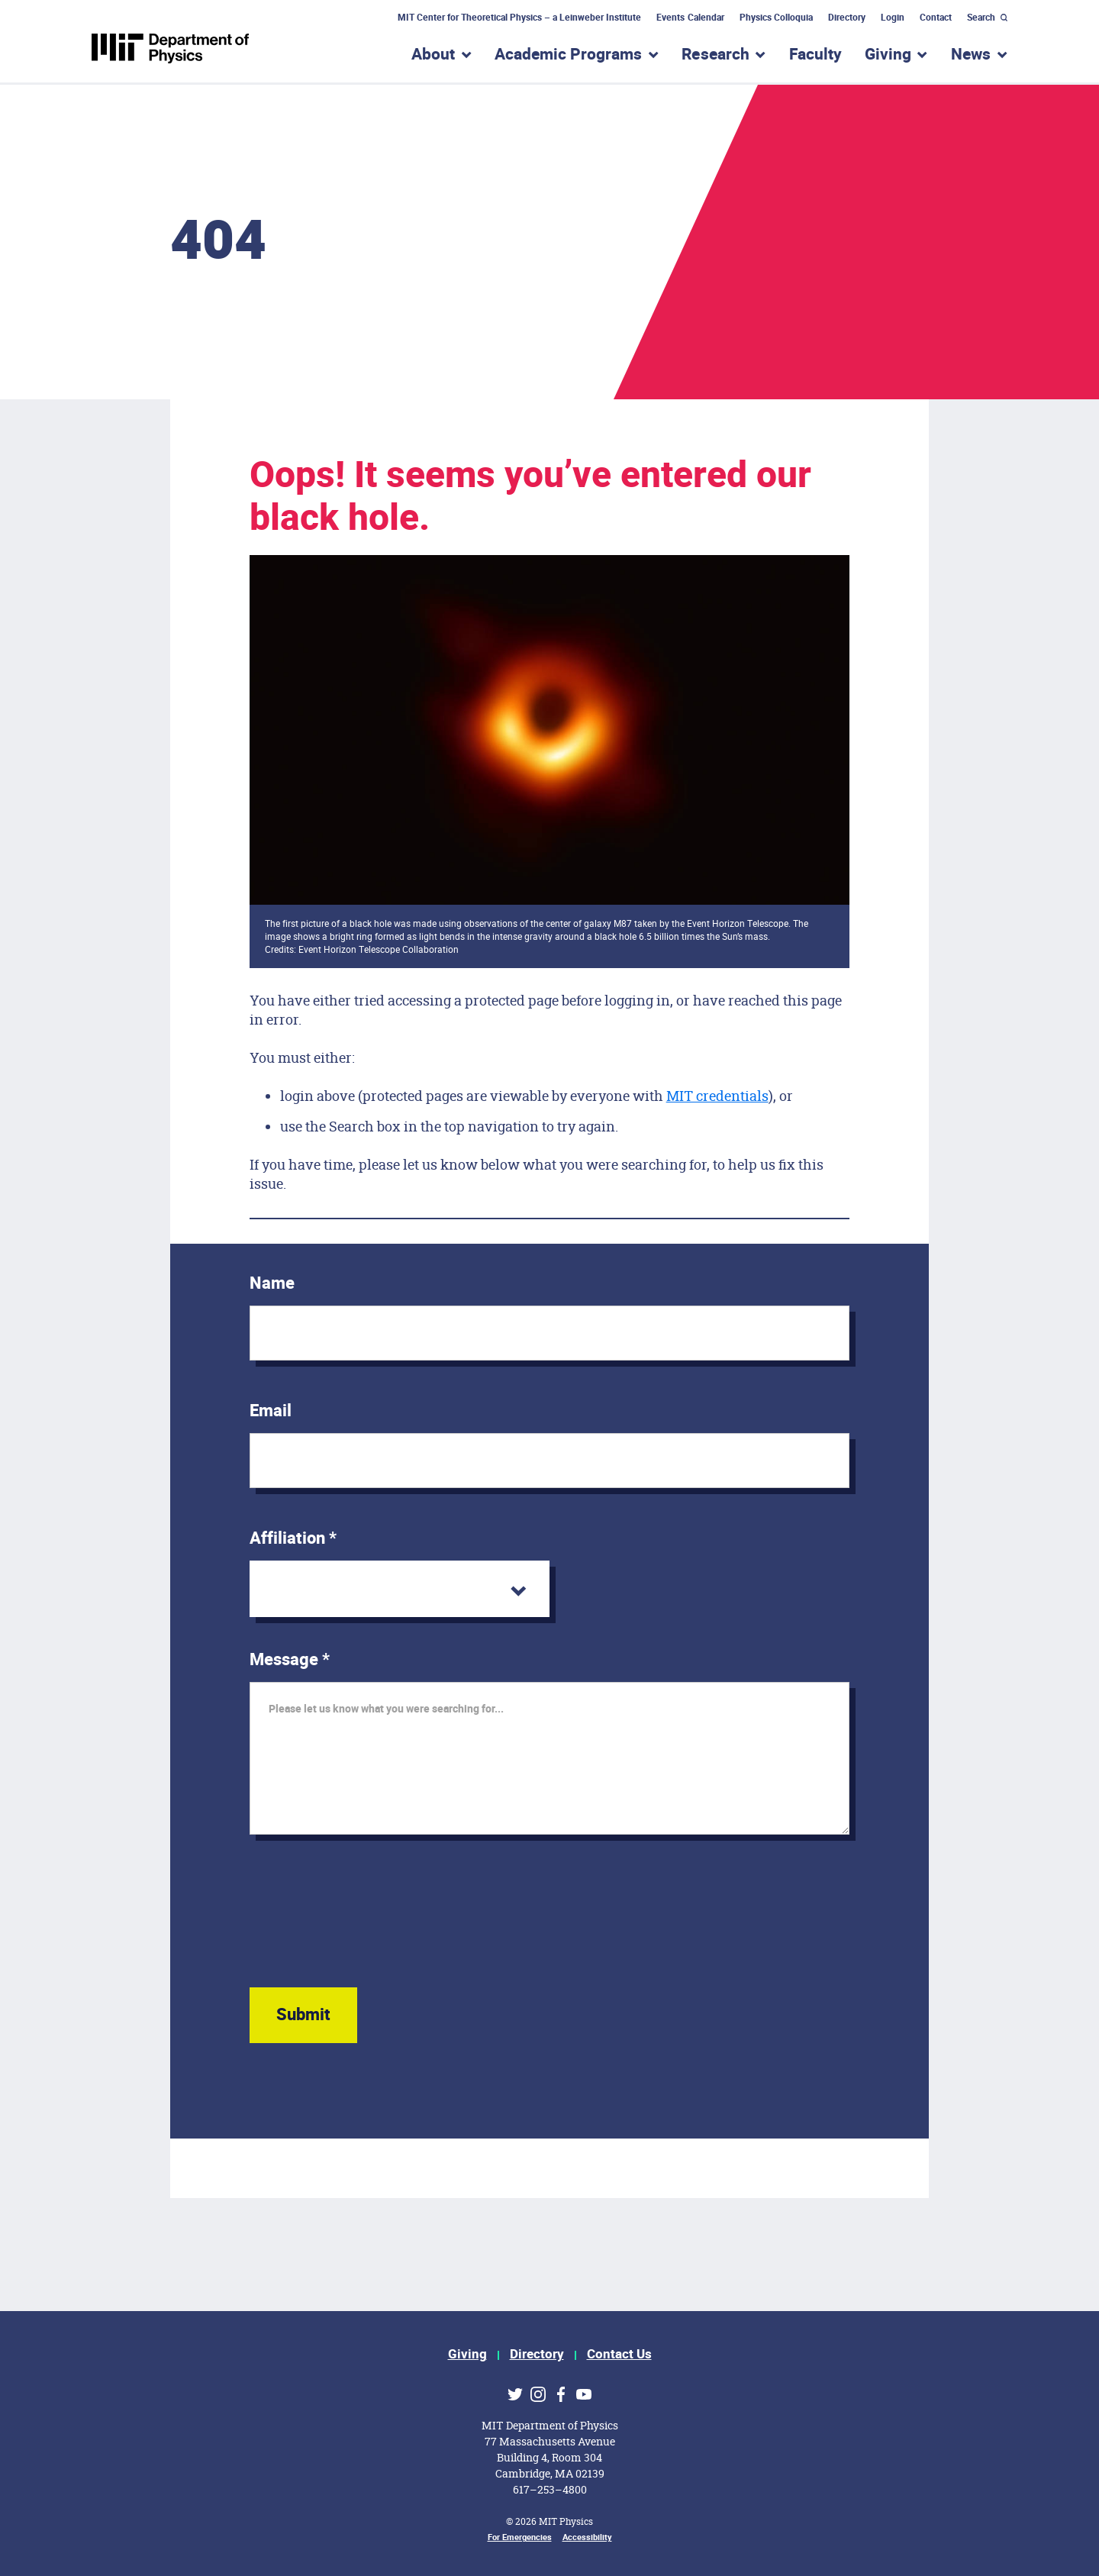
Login (892, 17)
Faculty (815, 54)
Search (981, 17)
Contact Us (619, 2354)
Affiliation (293, 1538)
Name (272, 1283)
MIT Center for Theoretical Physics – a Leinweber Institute (520, 17)
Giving (467, 2354)
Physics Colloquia (776, 17)
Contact (936, 17)
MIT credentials (717, 1095)
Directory (846, 17)
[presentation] (366, 1925)
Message (290, 1660)
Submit (303, 2015)
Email (271, 1411)
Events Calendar (690, 17)
